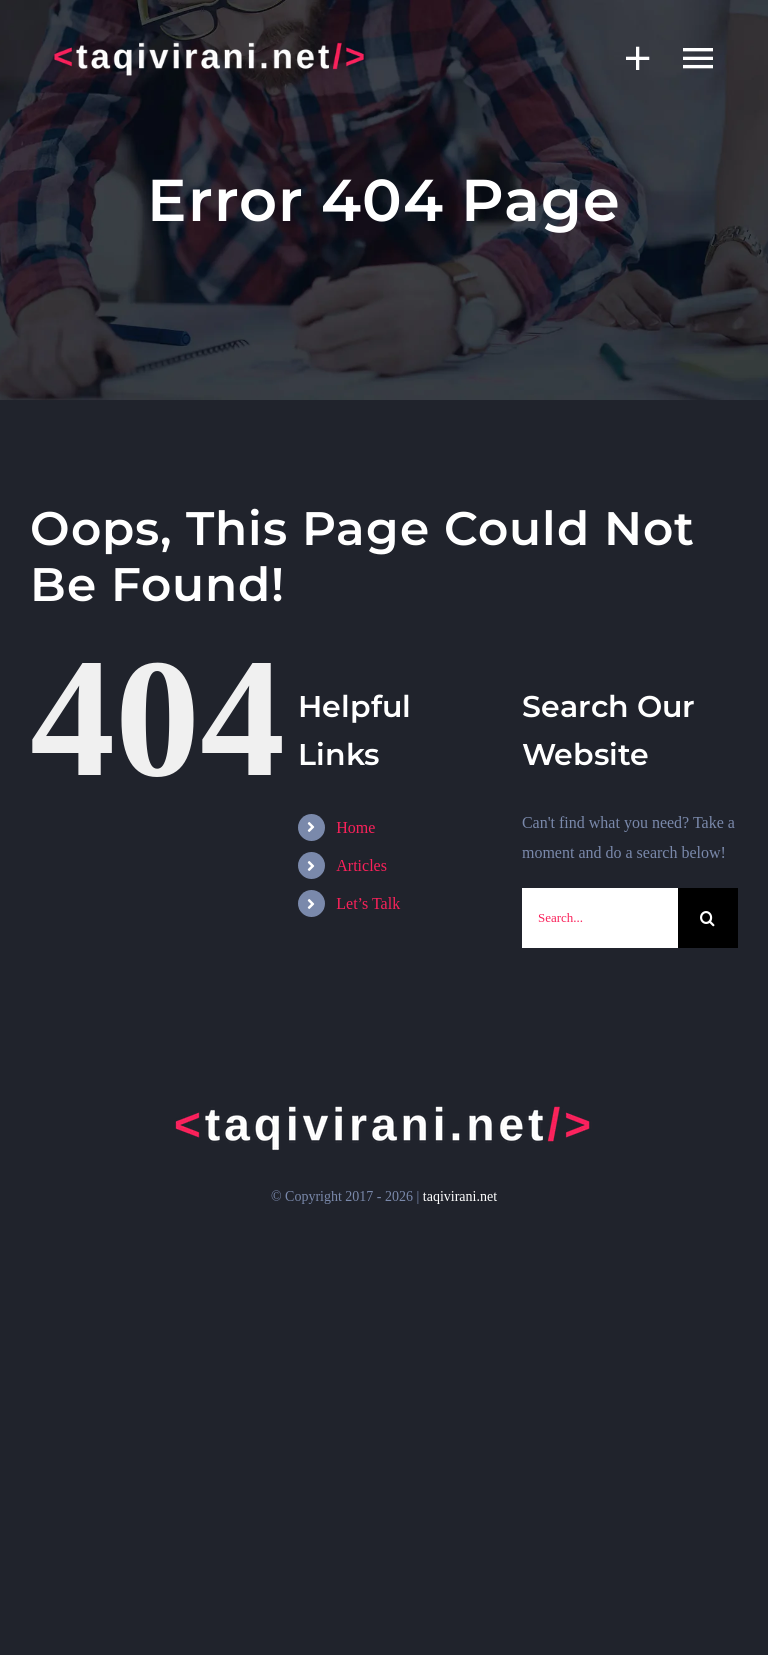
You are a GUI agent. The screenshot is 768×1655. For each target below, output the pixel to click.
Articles (361, 865)
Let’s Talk (368, 903)
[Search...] (600, 918)
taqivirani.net (460, 1196)
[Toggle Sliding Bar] (628, 57)
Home (355, 827)
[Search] (708, 918)
